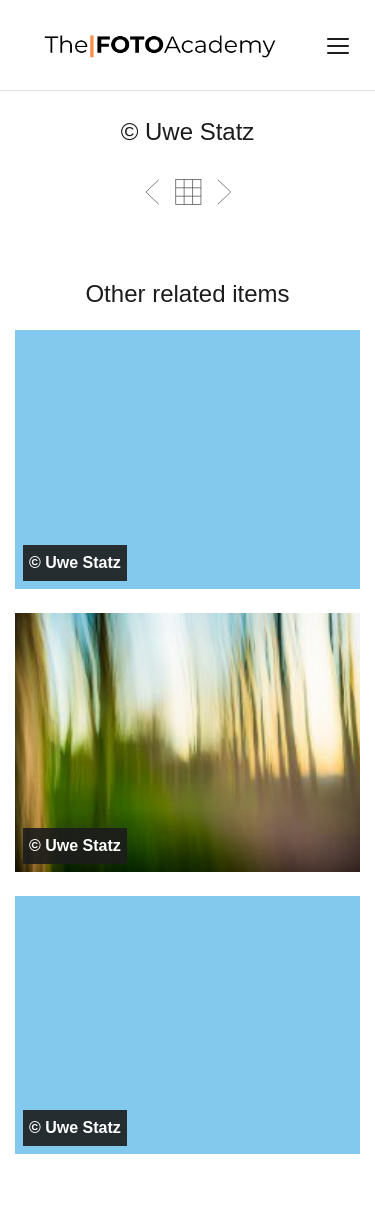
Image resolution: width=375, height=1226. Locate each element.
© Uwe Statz (75, 562)
